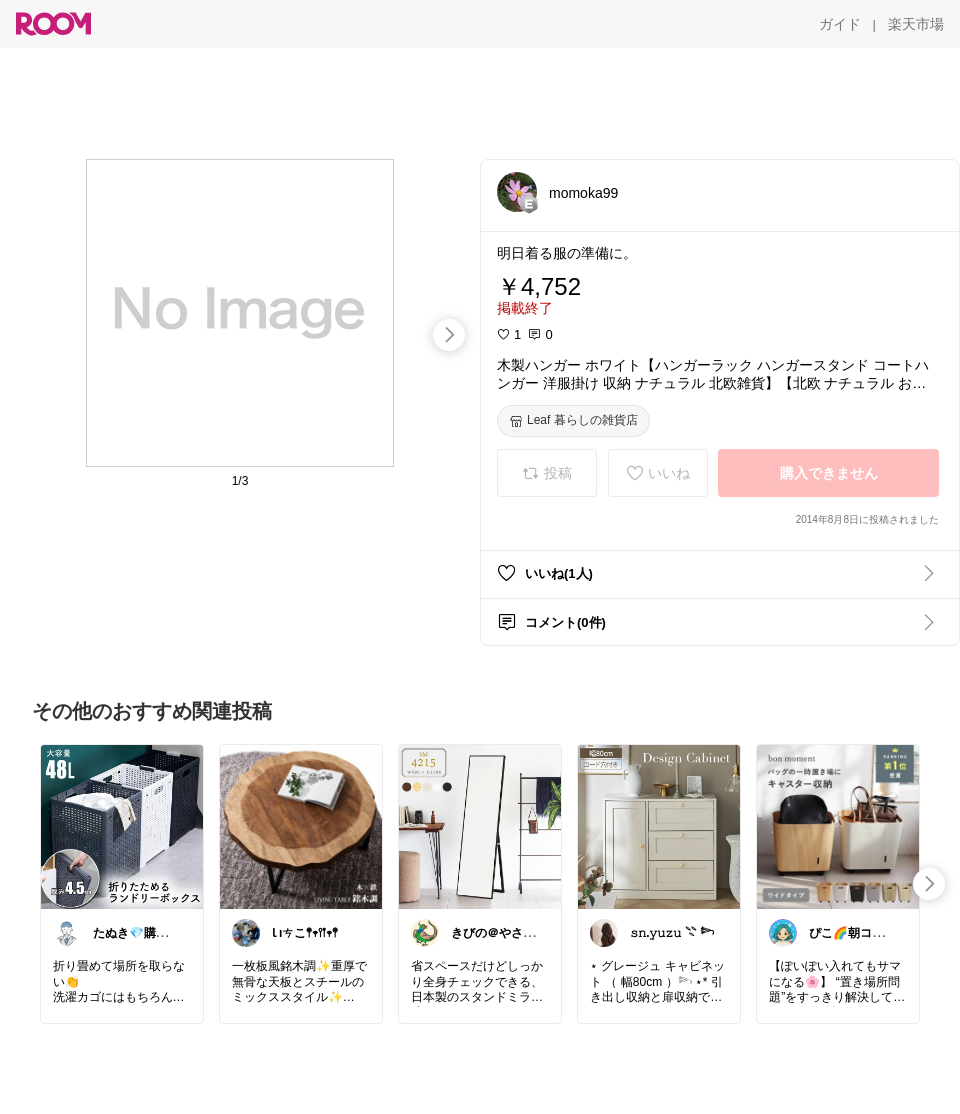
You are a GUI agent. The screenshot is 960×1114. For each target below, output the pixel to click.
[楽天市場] (916, 24)
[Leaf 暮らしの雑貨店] (573, 421)
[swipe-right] (449, 335)
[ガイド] (840, 24)
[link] (122, 826)
